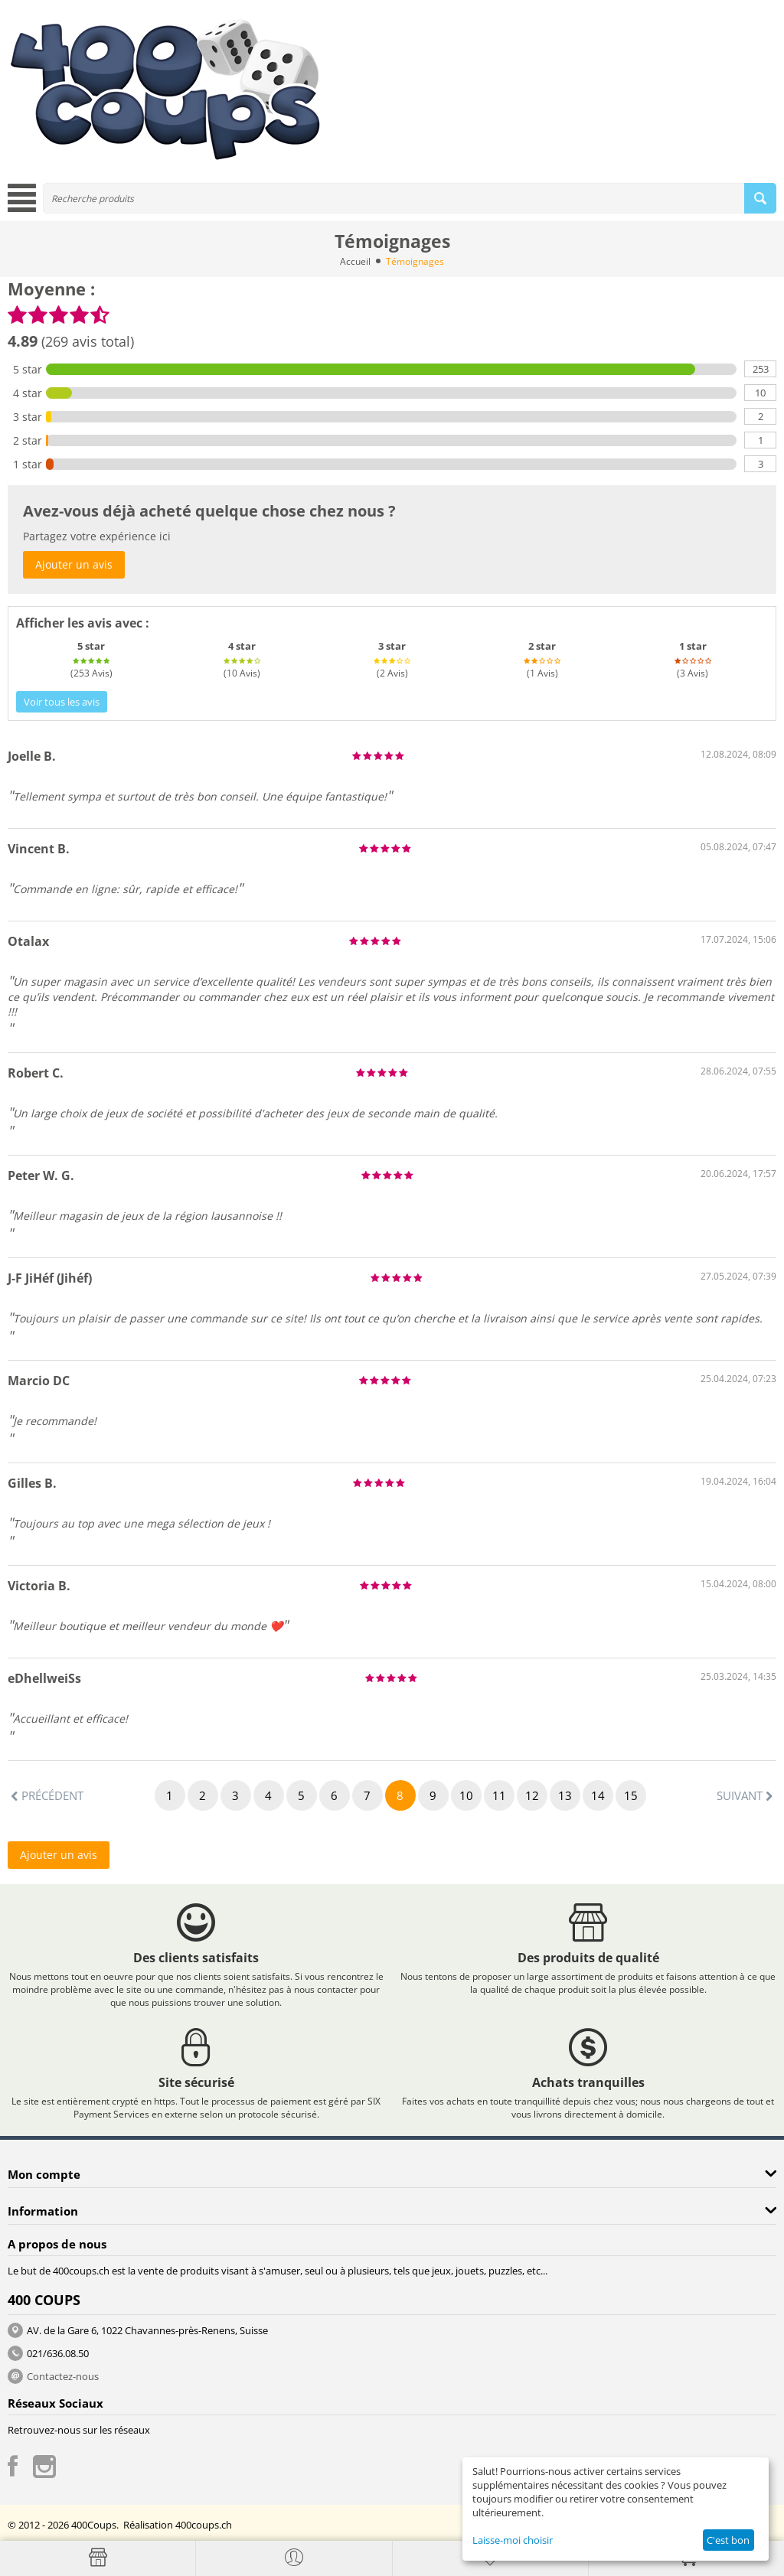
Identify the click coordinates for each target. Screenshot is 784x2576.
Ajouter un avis (74, 564)
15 (631, 1795)
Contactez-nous (63, 2376)
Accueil (355, 261)
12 (532, 1795)
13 (565, 1795)
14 (598, 1795)
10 (466, 1795)
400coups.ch (203, 2525)
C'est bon (728, 2540)
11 (499, 1795)
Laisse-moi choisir (512, 2540)
